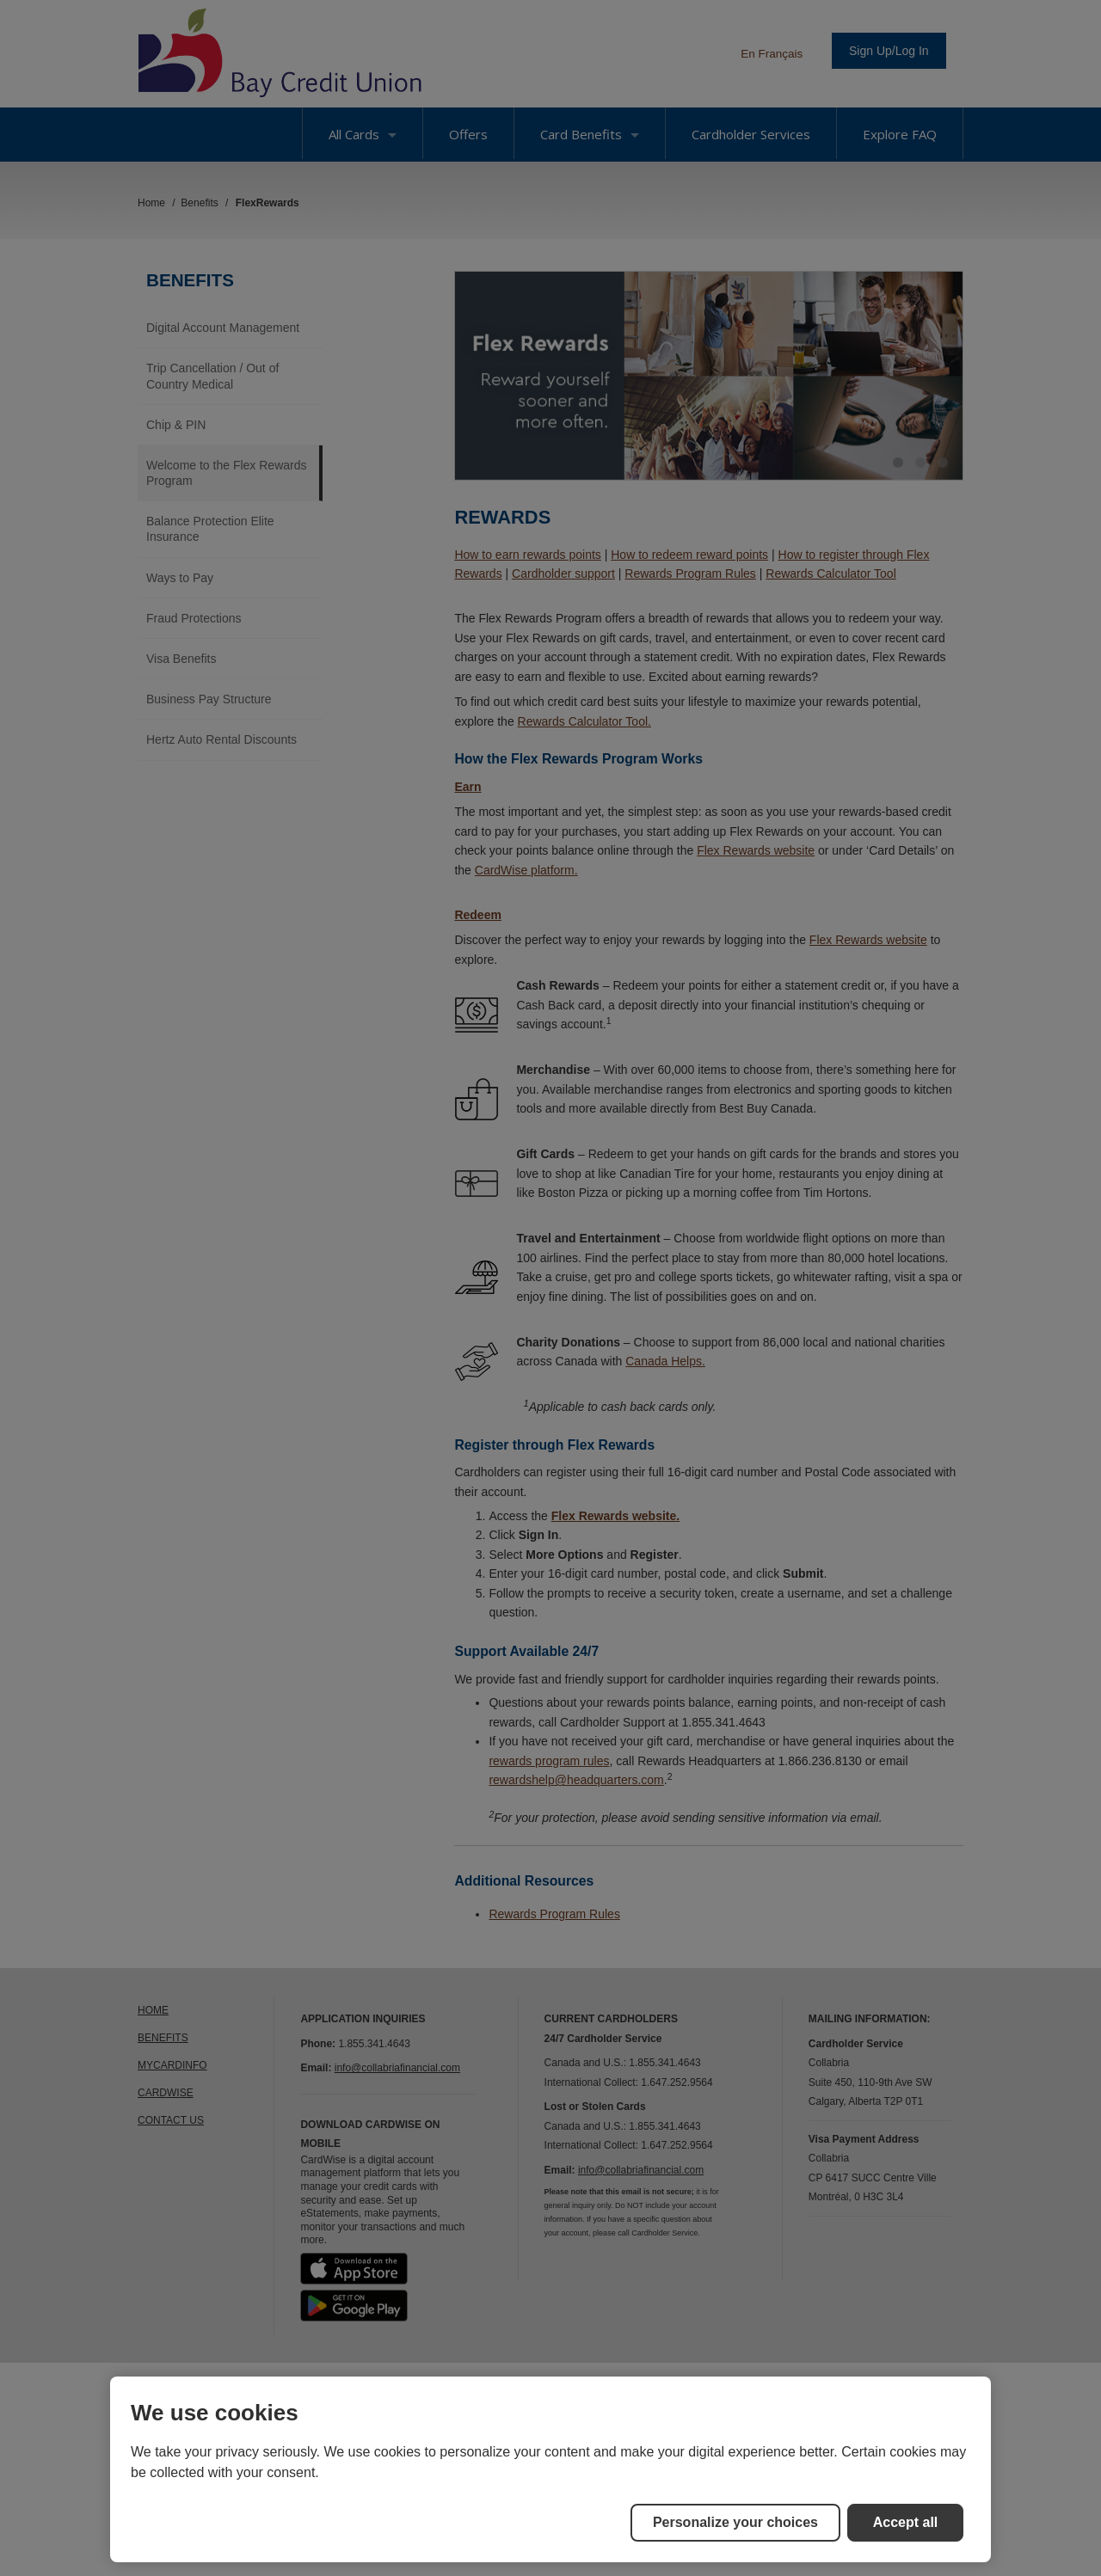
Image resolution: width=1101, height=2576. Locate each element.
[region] (550, 2469)
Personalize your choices (735, 2522)
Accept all (905, 2522)
